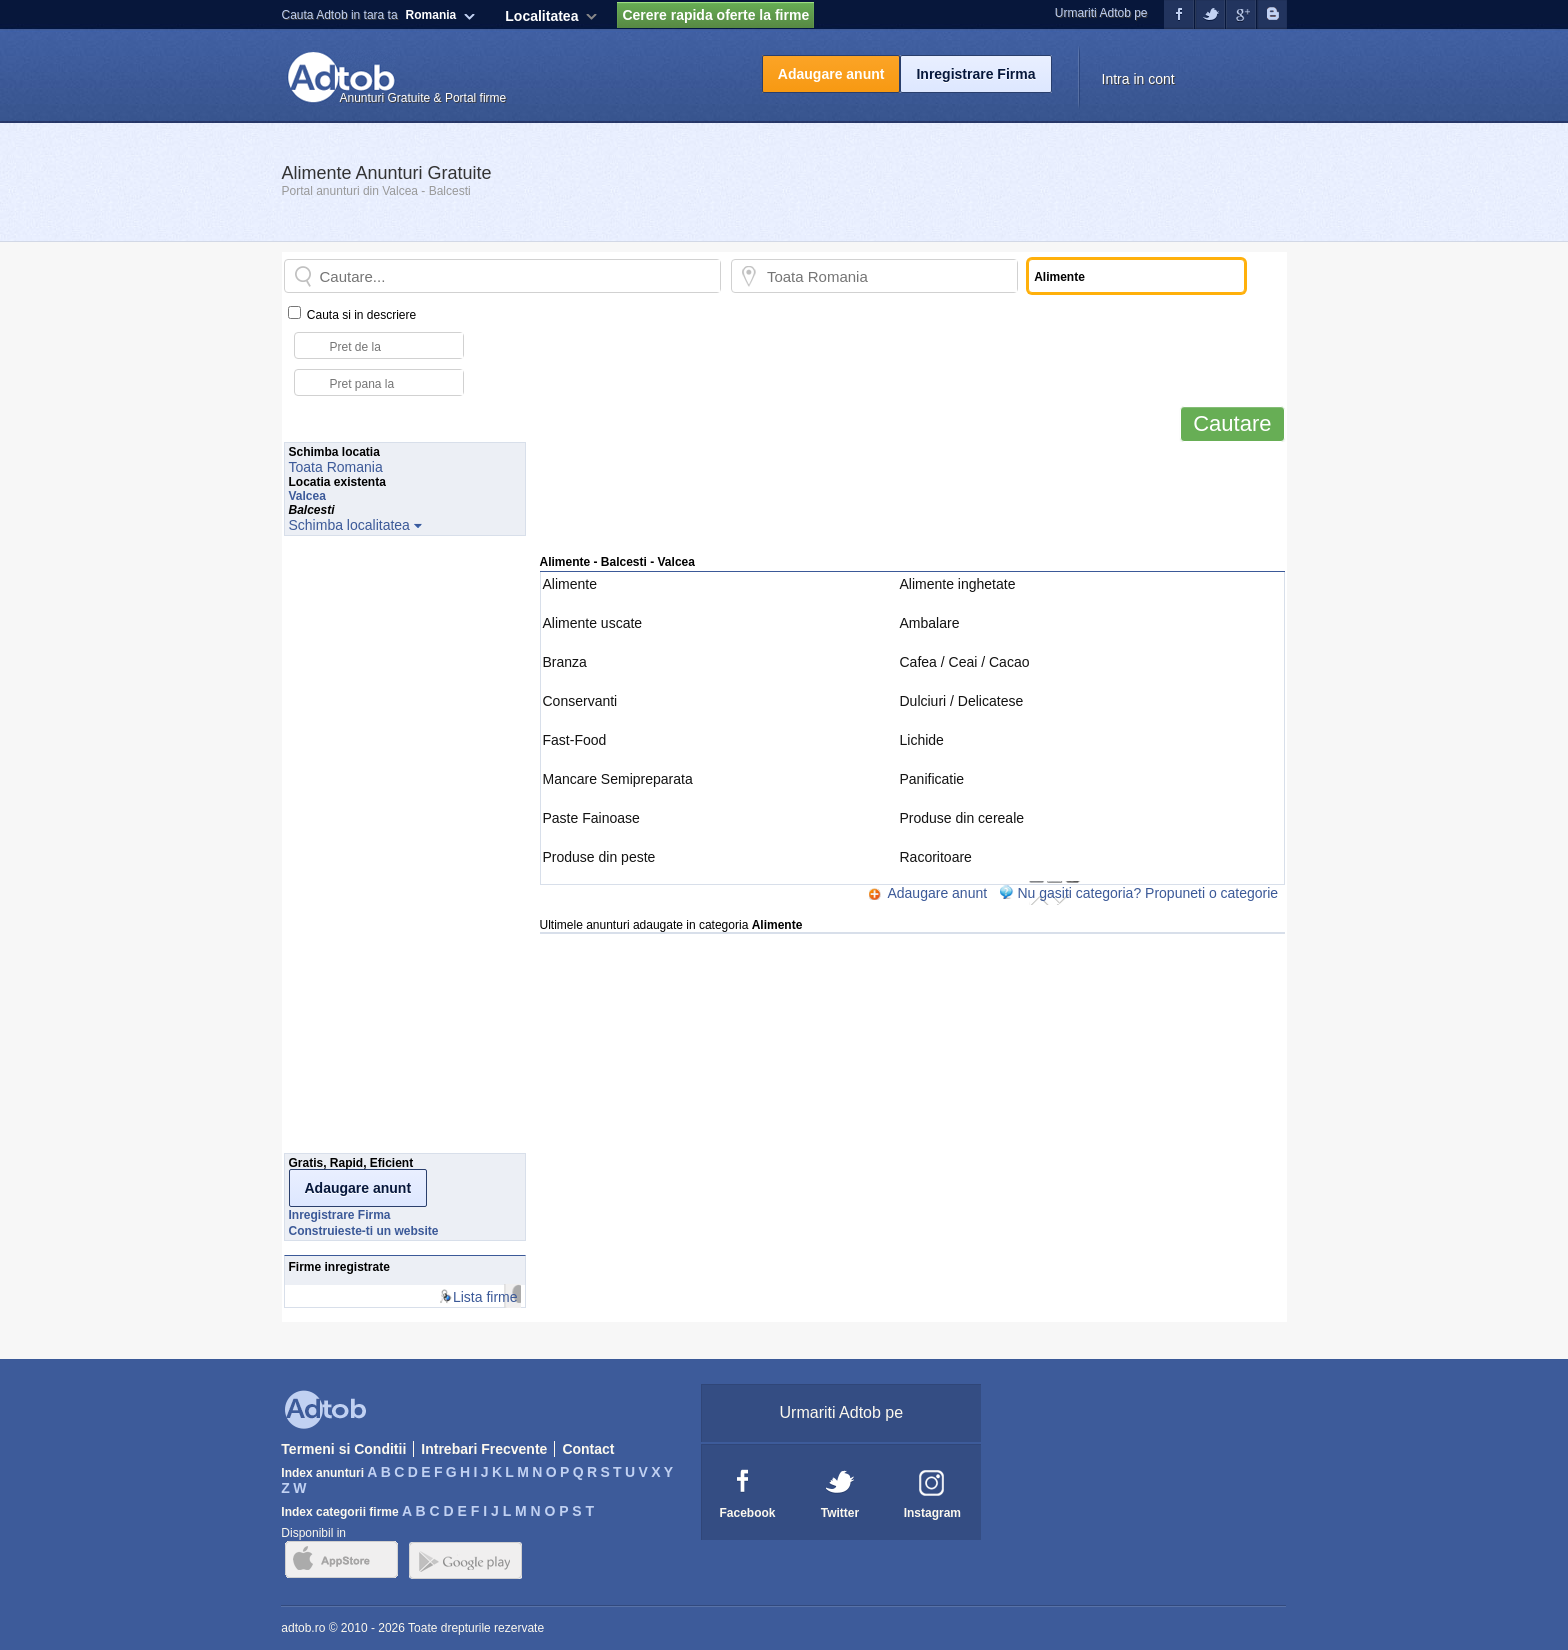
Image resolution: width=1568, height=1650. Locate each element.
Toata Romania (336, 467)
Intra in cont (1138, 79)
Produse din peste (599, 857)
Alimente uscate (593, 623)
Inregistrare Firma (975, 74)
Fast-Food (575, 740)
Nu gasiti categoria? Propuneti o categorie (1147, 893)
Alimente (570, 584)
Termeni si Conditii (343, 1449)
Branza (565, 662)
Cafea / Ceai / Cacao (965, 662)
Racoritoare (936, 857)
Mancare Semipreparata (618, 779)
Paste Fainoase (591, 818)
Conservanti (580, 701)
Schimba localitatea (349, 525)
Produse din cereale (962, 818)
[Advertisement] (912, 507)
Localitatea (541, 16)
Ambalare (930, 623)
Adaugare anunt (831, 74)
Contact (588, 1449)
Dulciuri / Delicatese (962, 701)
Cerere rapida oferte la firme (715, 15)
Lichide (922, 740)
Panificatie (932, 779)
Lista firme (485, 1297)
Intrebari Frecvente (484, 1449)
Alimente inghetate (958, 584)
